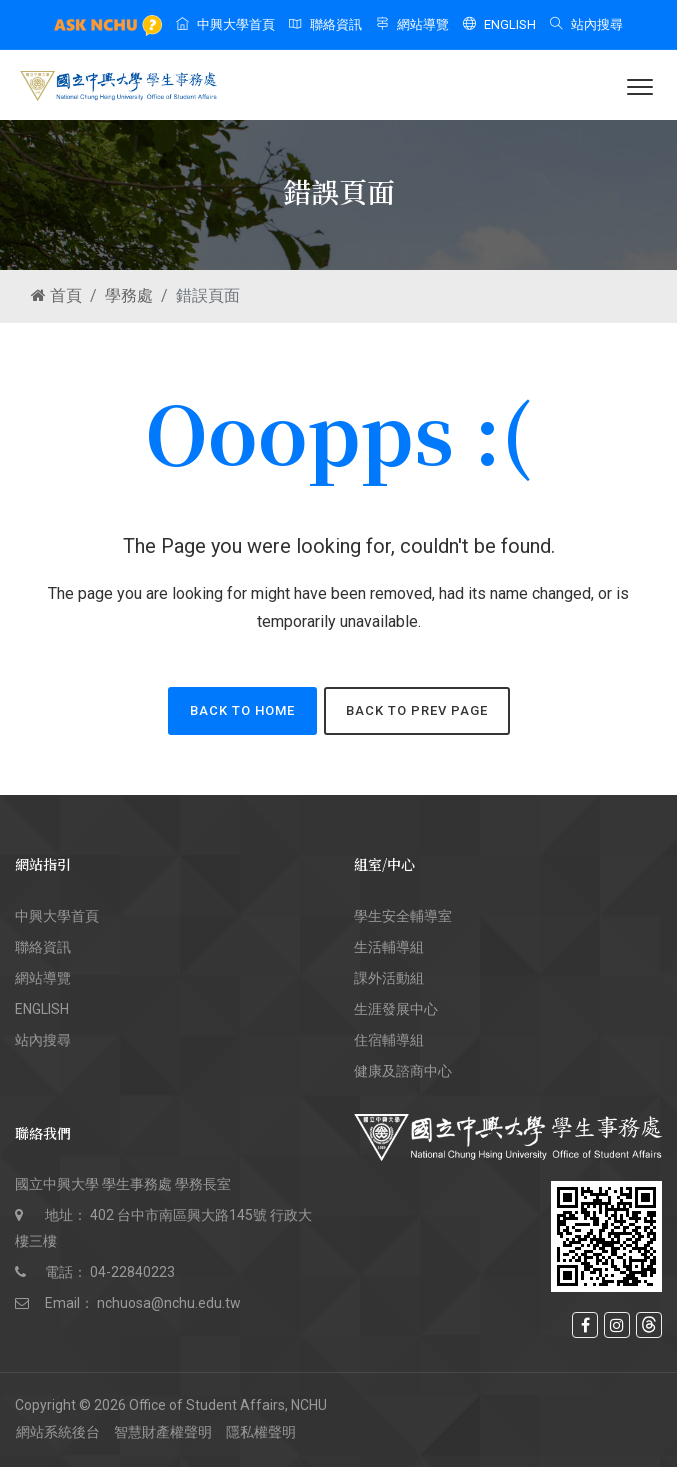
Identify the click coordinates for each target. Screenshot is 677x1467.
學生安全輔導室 (403, 916)
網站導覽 (412, 24)
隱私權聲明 (261, 1432)
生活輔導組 (389, 947)
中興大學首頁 (225, 24)
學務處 (129, 295)
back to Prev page (417, 710)
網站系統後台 (58, 1432)
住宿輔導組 (389, 1040)
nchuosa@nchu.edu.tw (169, 1303)
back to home (242, 710)
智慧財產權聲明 (163, 1432)
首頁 (56, 295)
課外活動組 (389, 978)
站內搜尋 (586, 24)
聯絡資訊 (325, 24)
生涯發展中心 (396, 1009)
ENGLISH (499, 24)
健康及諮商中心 (403, 1071)
